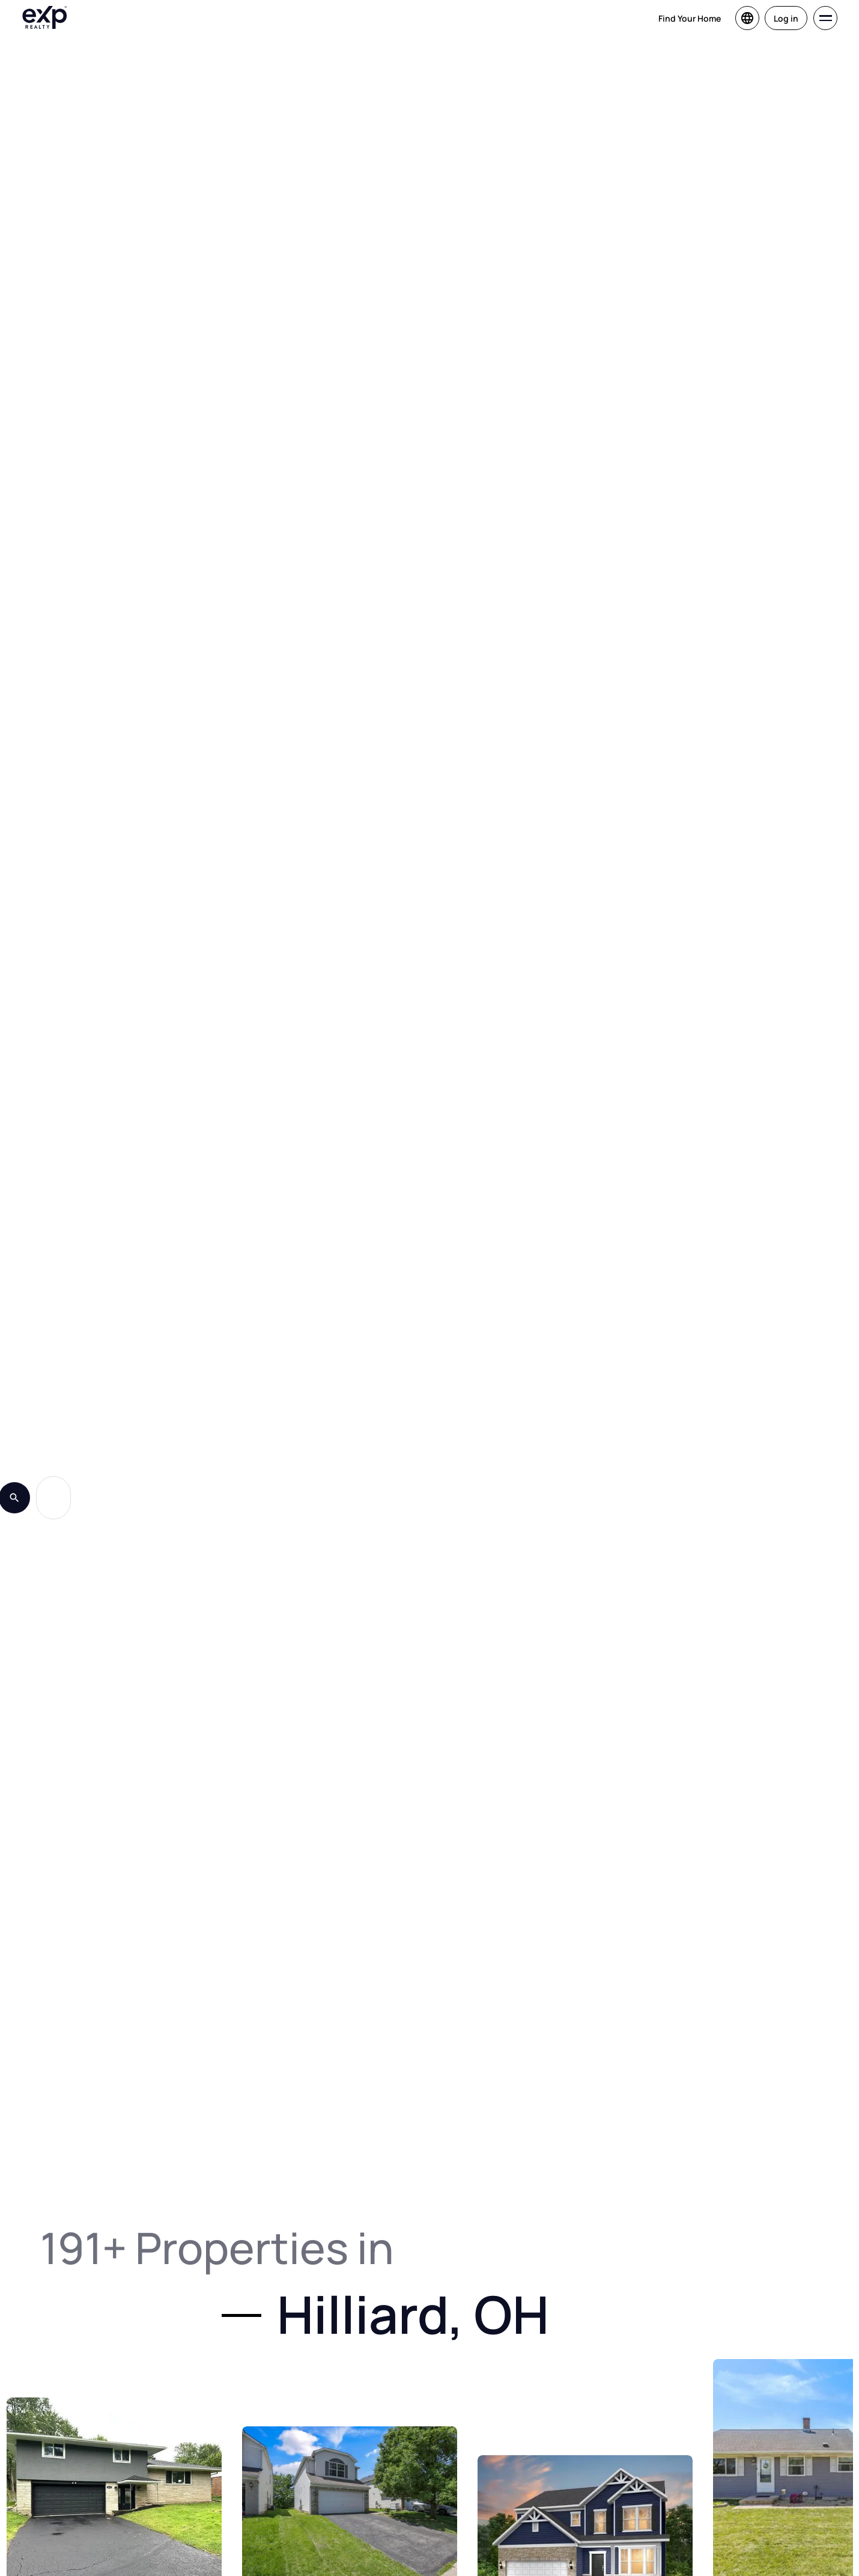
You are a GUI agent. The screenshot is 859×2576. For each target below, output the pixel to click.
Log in (786, 18)
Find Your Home (689, 18)
